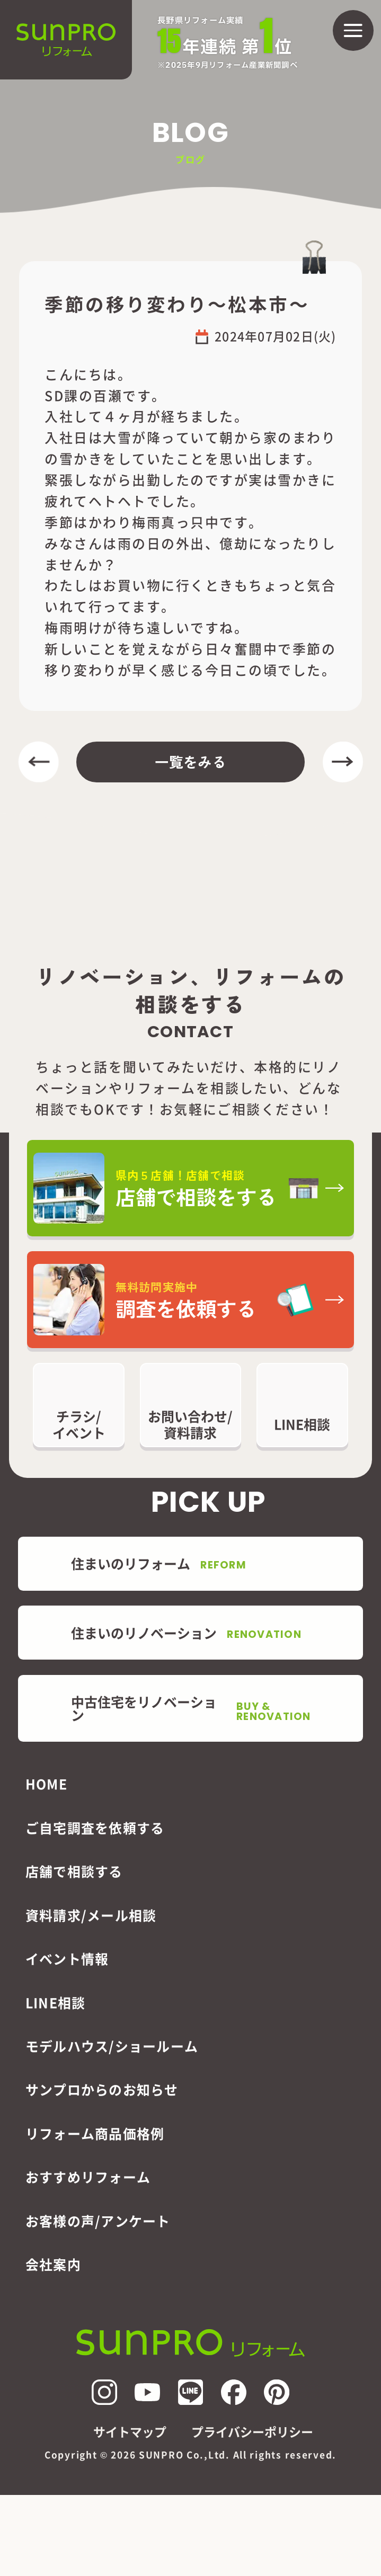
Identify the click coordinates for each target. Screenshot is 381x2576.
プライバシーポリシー (252, 2432)
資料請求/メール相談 (90, 1914)
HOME (46, 1783)
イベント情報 (67, 1958)
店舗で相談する (74, 1870)
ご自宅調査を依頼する (94, 1827)
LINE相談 (55, 2002)
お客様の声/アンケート (98, 2220)
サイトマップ (129, 2432)
